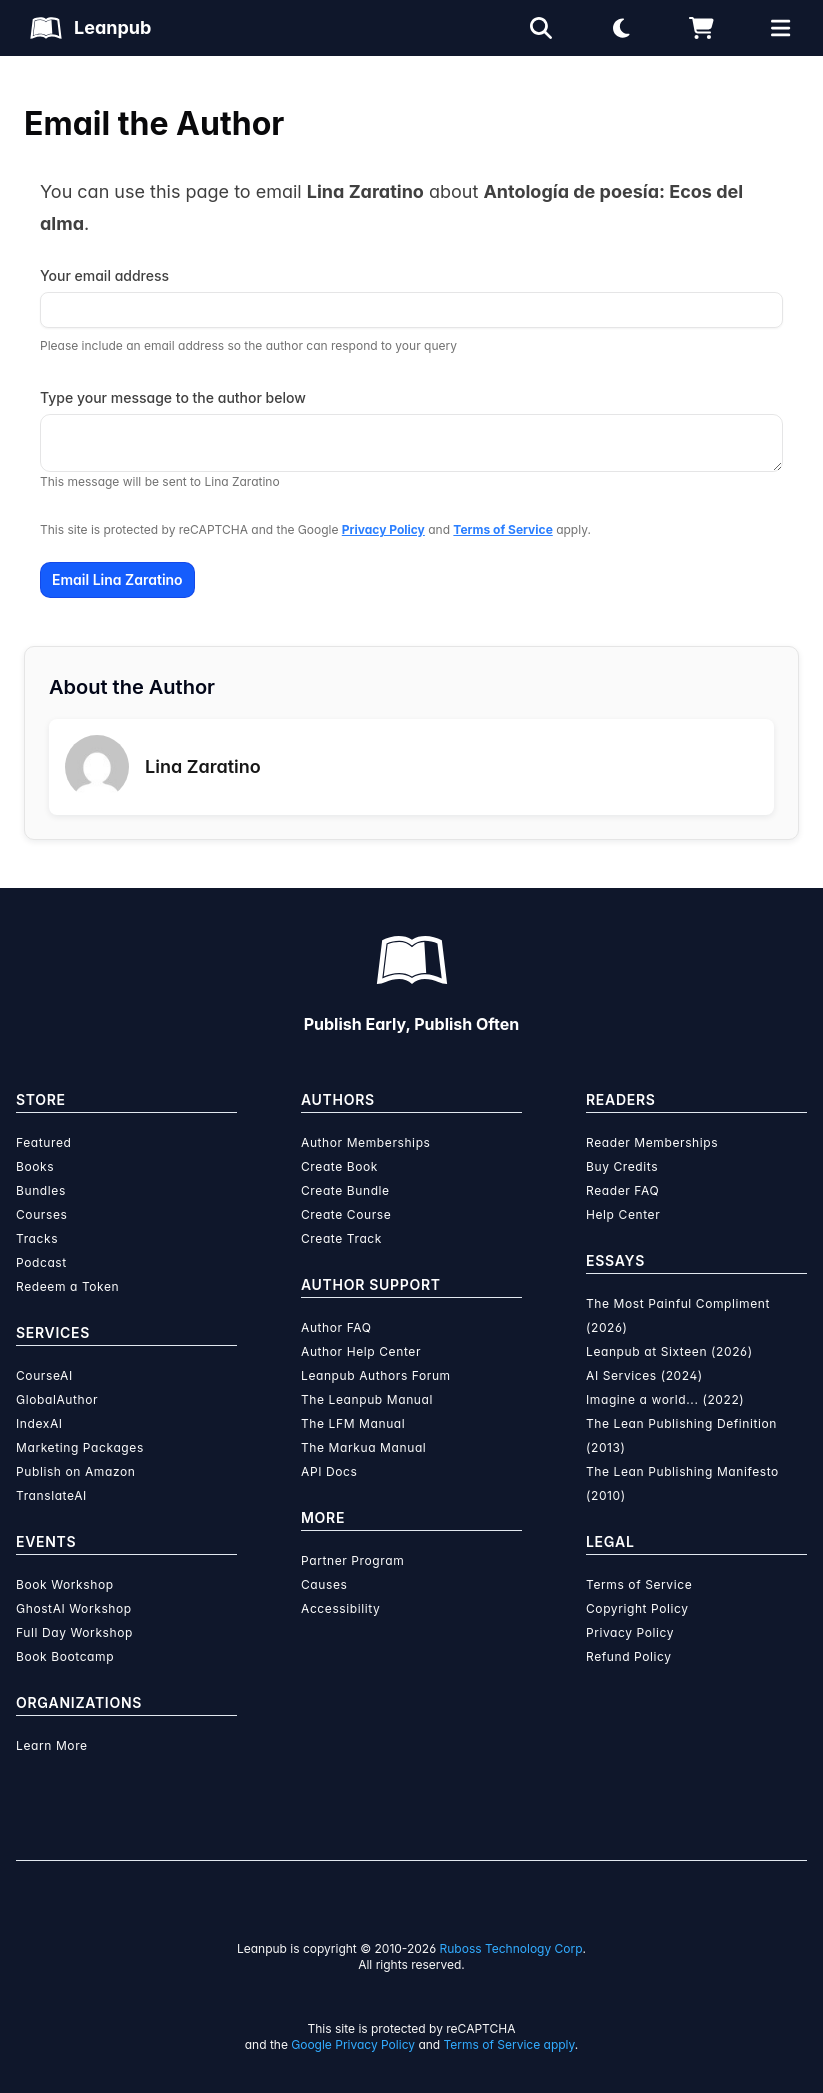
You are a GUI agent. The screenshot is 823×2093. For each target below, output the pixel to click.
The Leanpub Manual (367, 1399)
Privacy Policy (383, 529)
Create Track (341, 1238)
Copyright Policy (637, 1608)
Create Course (346, 1214)
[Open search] (541, 28)
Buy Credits (622, 1166)
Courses (41, 1214)
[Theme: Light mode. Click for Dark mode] (621, 28)
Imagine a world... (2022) (665, 1399)
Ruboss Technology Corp (511, 1948)
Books (35, 1166)
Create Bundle (345, 1190)
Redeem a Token (67, 1286)
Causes (324, 1584)
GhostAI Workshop (74, 1608)
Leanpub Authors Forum (376, 1375)
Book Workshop (65, 1584)
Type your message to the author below (173, 397)
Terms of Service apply (509, 2044)
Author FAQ (336, 1327)
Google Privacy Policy (353, 2044)
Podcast (41, 1262)
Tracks (37, 1238)
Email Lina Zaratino (117, 579)
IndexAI (39, 1423)
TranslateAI (51, 1495)
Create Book (339, 1166)
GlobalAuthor (57, 1399)
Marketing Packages (80, 1447)
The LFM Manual (353, 1423)
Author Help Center (361, 1351)
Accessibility (340, 1608)
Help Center (623, 1214)
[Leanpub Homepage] (90, 28)
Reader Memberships (652, 1142)
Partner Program (352, 1560)
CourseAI (44, 1375)
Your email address (104, 275)
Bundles (41, 1190)
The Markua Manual (363, 1447)
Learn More (52, 1745)
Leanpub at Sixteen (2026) (669, 1351)
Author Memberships (366, 1142)
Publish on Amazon (75, 1471)
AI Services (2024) (644, 1375)
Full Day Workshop (74, 1632)
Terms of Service (502, 529)
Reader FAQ (622, 1190)
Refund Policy (629, 1656)
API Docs (329, 1471)
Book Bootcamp (65, 1656)
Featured (43, 1142)
